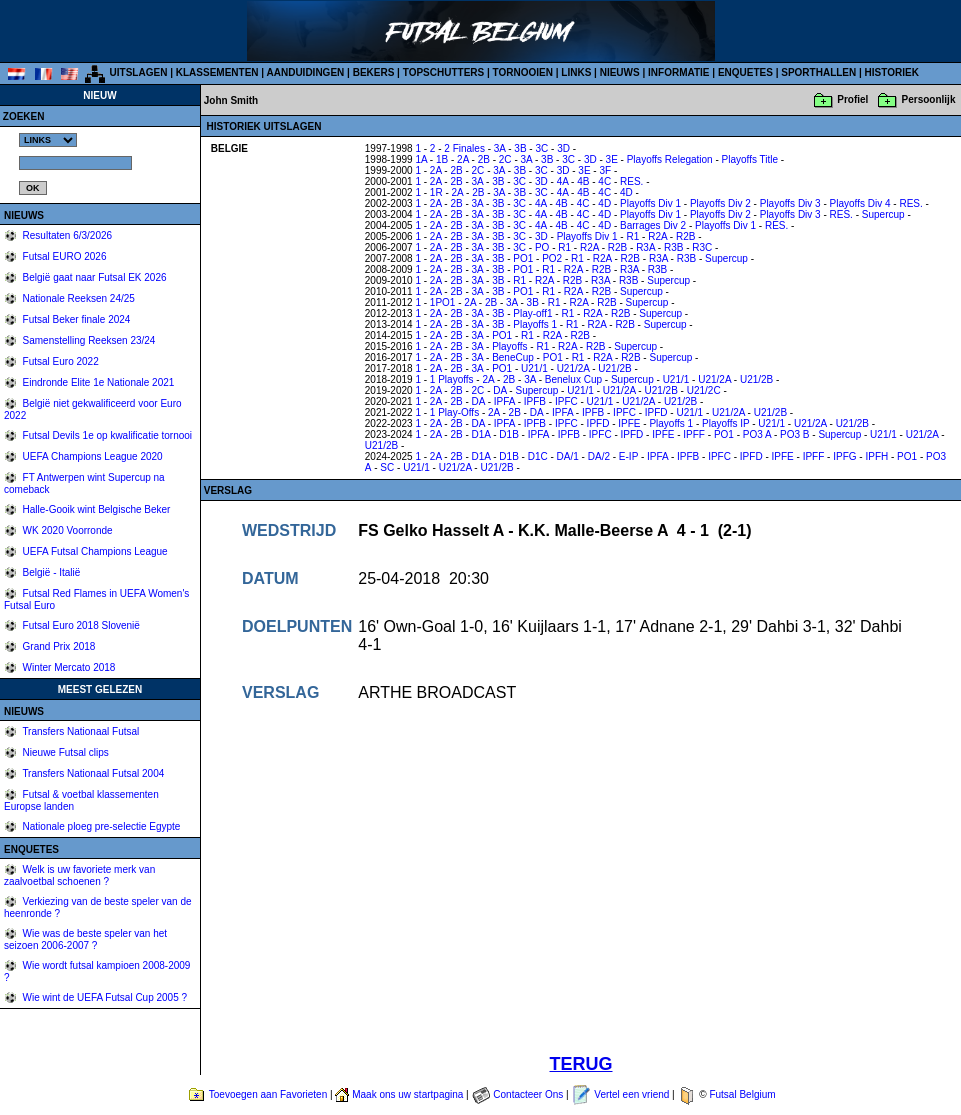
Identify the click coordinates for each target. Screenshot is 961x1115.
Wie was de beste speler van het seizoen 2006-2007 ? (85, 939)
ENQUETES (745, 72)
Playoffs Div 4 (860, 203)
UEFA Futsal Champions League (94, 551)
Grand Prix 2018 (58, 646)
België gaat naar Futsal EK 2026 (93, 277)
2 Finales (464, 148)
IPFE (629, 423)
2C (505, 159)
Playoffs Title (750, 159)
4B (583, 181)
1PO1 (443, 302)
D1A (481, 434)
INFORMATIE (678, 72)
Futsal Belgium (742, 1094)
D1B (508, 434)
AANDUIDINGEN (306, 72)
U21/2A (573, 368)
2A (463, 159)
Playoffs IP (725, 423)
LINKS (576, 72)
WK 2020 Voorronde (66, 530)
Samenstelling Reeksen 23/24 (88, 340)
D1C (538, 456)
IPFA (504, 401)
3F (605, 170)
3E (612, 159)
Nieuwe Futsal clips (64, 752)
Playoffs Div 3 (790, 203)
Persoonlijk (929, 99)
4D (626, 192)
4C (604, 181)
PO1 (523, 258)
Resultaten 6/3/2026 (66, 235)
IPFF (694, 434)
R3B (673, 247)
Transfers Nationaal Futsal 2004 (92, 773)
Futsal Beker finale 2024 (75, 319)
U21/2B (614, 368)
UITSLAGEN (139, 72)
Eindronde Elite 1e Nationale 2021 (97, 382)
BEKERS (374, 72)
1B (442, 159)
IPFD (656, 412)
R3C (702, 247)
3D (563, 148)
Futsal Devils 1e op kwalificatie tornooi (106, 435)
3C (541, 148)
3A (500, 148)
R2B (685, 236)
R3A (645, 247)
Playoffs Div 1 (650, 203)
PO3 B (794, 434)
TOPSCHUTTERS (444, 72)
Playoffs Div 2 (720, 203)
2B (484, 159)
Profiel (852, 99)
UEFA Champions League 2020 (91, 456)
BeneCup (513, 357)
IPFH (876, 456)
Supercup (883, 214)
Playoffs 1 (535, 324)
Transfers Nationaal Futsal (80, 731)
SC (387, 467)
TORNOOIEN (523, 72)
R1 (632, 236)
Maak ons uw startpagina (407, 1094)
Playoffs (509, 346)
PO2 (552, 258)
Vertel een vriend (631, 1094)
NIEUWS (620, 72)
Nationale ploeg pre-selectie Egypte (100, 826)
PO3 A (757, 434)
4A (563, 181)
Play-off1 (532, 313)
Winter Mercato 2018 (68, 667)
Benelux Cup (573, 379)
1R (436, 192)
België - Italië (50, 572)
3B (520, 148)
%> (48, 140)
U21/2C (704, 390)
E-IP (628, 456)
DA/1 (568, 456)
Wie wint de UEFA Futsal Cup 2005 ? (103, 997)
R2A (657, 236)
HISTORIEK (892, 72)
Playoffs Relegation (670, 159)
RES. (631, 181)
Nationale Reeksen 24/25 (77, 298)
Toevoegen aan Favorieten (268, 1094)
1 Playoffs (452, 379)
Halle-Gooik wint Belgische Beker (95, 509)
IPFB (535, 401)
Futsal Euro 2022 (59, 361)
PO (542, 247)
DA (499, 390)
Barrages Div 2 (653, 225)
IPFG (844, 456)
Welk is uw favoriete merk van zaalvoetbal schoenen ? (79, 875)
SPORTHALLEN (818, 72)
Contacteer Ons (528, 1094)
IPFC (566, 401)
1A (421, 159)
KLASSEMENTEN (217, 72)
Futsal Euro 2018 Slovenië (80, 625)
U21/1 (534, 368)
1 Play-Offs (454, 412)
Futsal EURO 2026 (63, 256)
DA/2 (599, 456)
